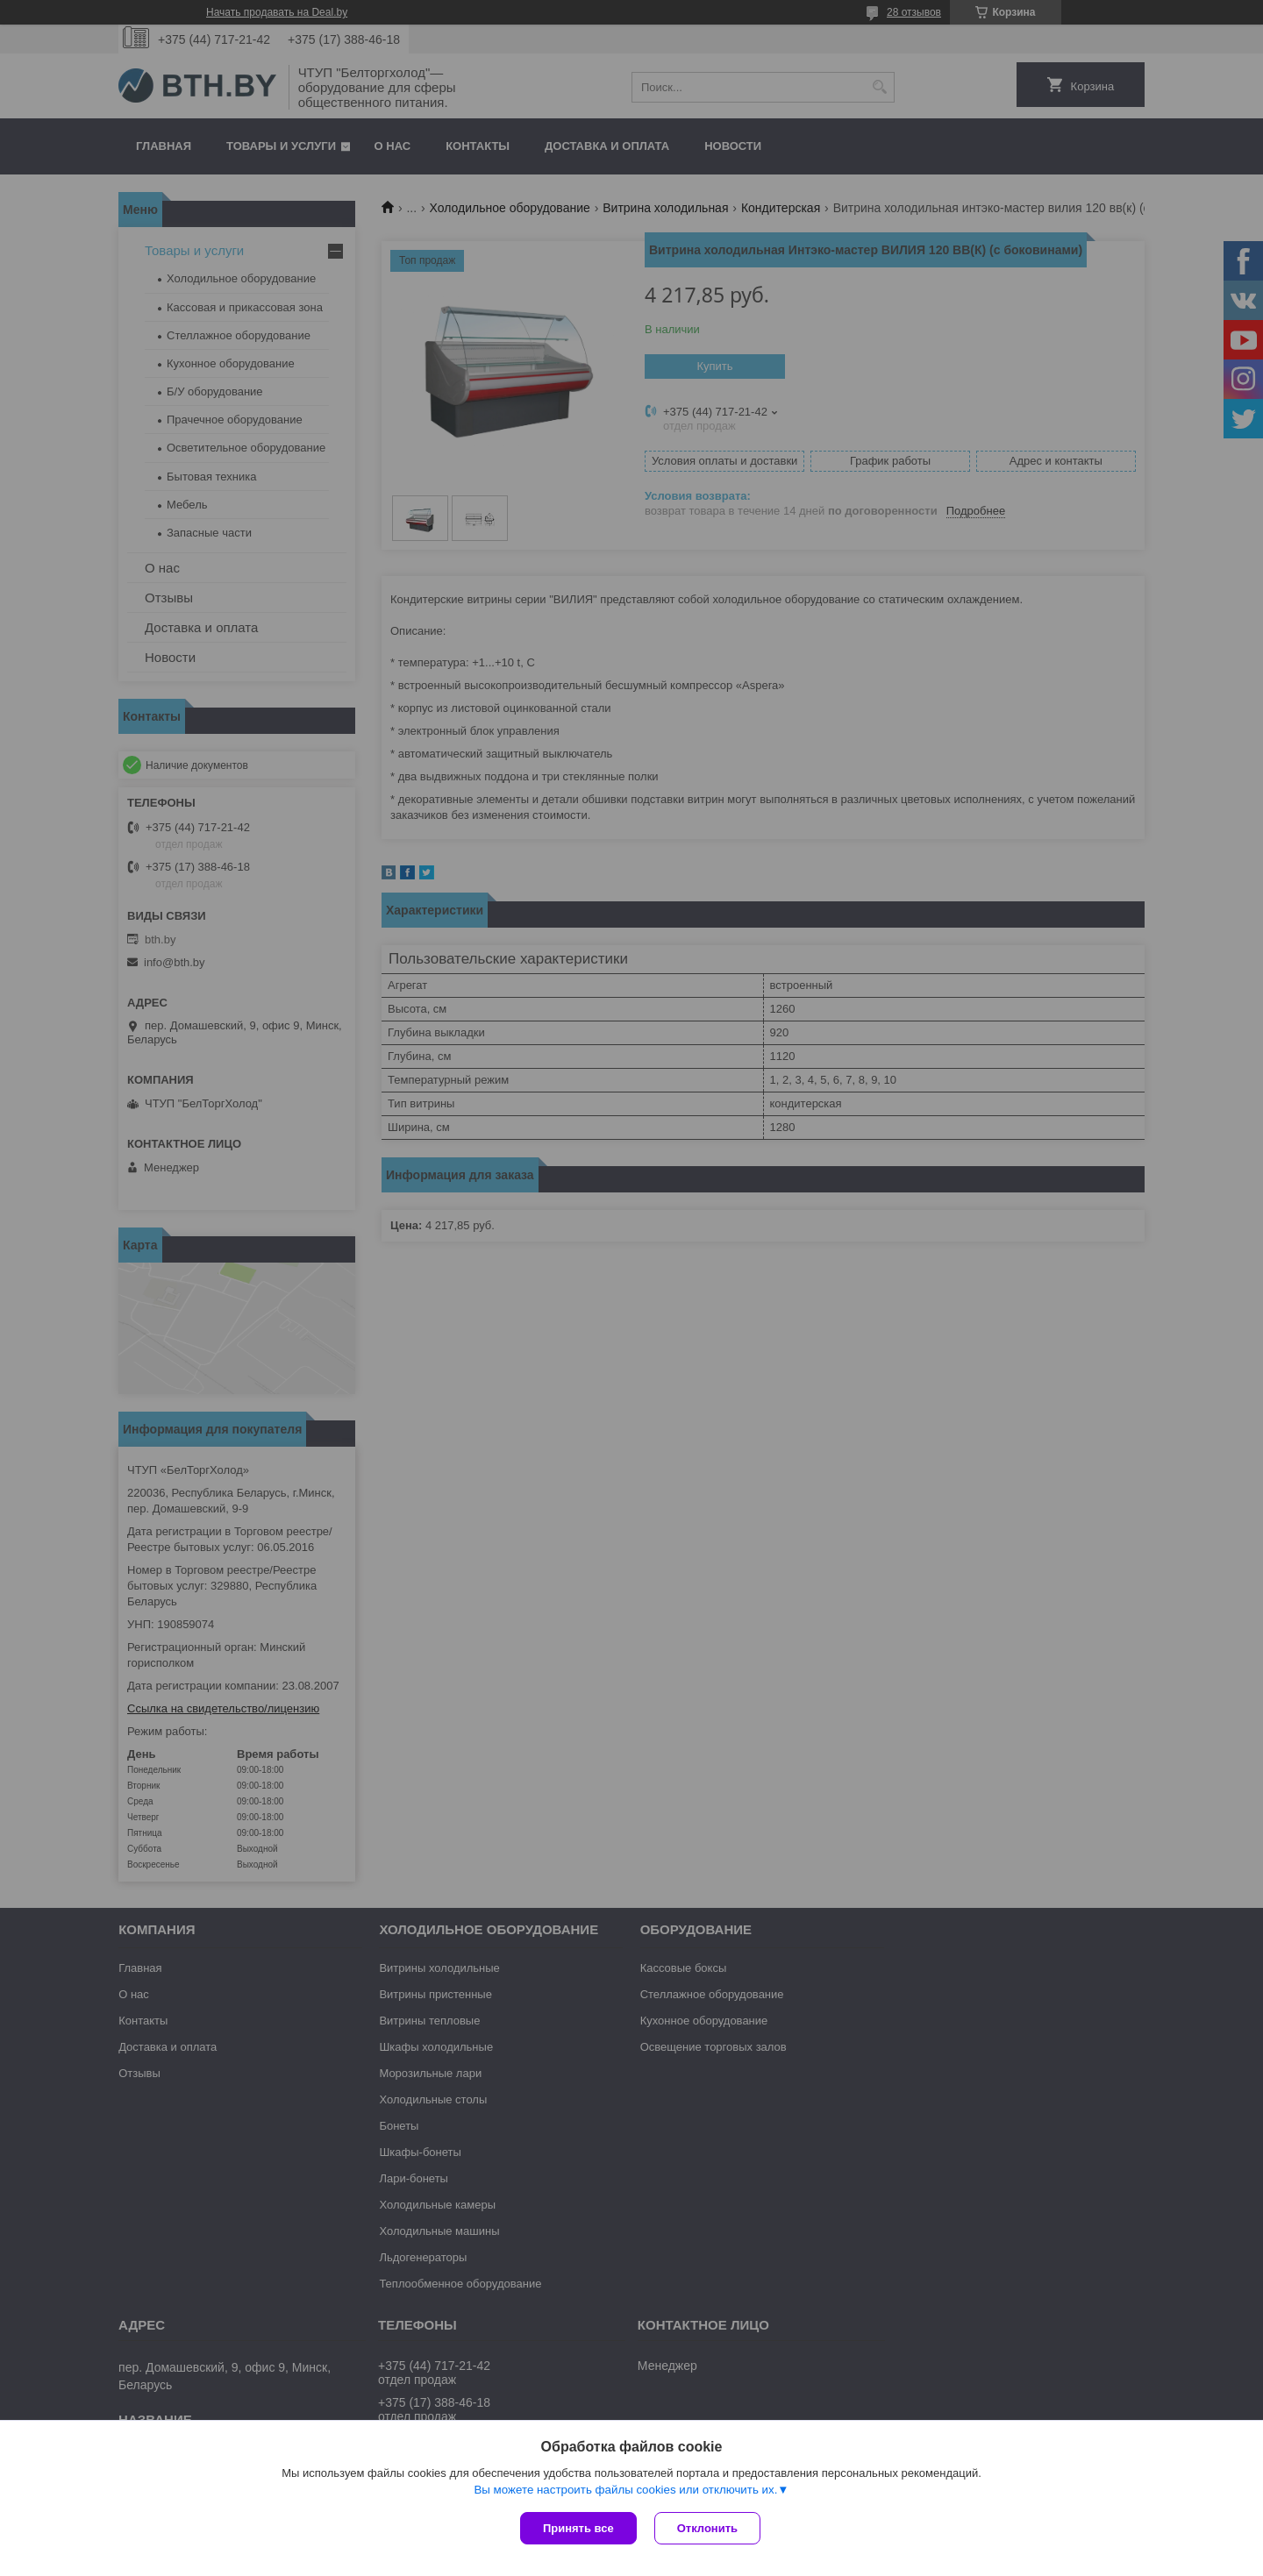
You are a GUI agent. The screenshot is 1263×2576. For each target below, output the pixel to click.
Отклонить (707, 2528)
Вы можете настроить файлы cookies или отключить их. (625, 2489)
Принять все (578, 2528)
